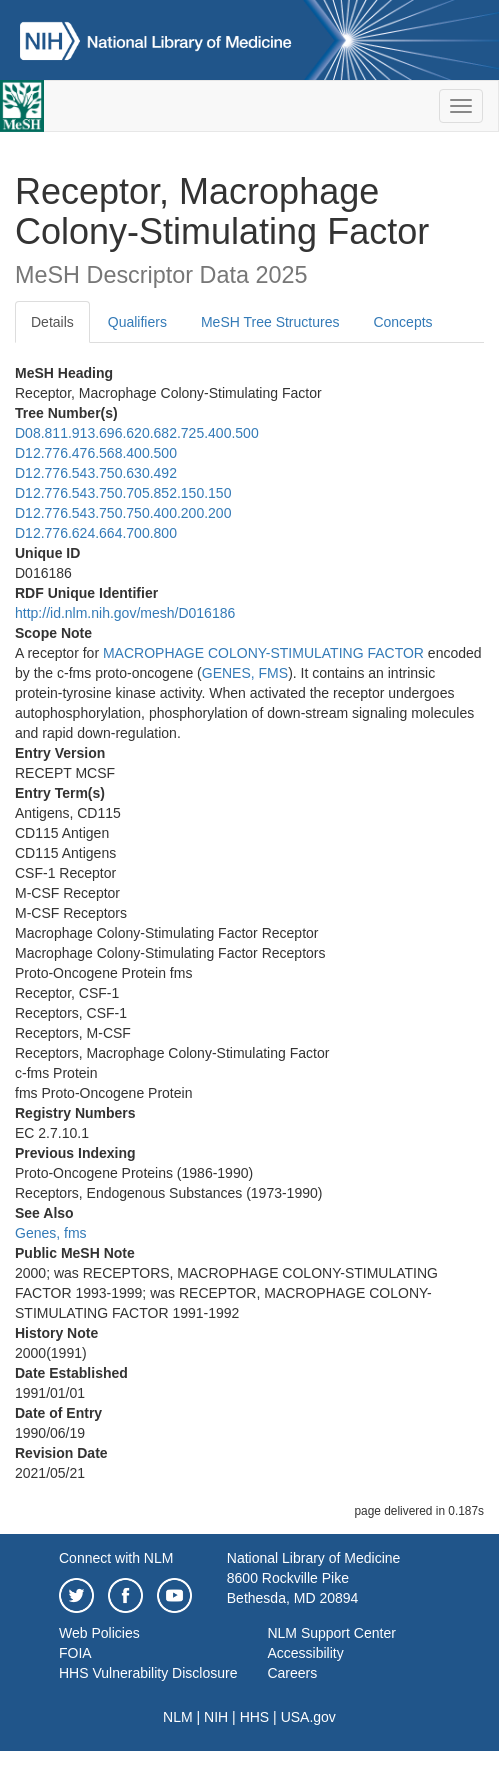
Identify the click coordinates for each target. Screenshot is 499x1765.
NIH (216, 1717)
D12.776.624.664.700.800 (96, 533)
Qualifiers (137, 322)
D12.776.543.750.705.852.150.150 (123, 493)
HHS (255, 1717)
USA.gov (308, 1717)
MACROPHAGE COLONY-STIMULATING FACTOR (263, 653)
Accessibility (305, 1653)
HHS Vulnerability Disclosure (148, 1673)
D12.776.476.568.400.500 (96, 453)
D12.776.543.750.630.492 (96, 473)
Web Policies (99, 1633)
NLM (178, 1717)
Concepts (402, 322)
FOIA (75, 1653)
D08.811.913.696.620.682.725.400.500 (137, 433)
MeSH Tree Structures (270, 322)
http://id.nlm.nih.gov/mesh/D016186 (125, 613)
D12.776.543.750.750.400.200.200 (123, 513)
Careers (292, 1673)
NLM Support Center (331, 1633)
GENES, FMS (245, 673)
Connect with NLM (116, 1558)
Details (52, 322)
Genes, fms (51, 1233)
